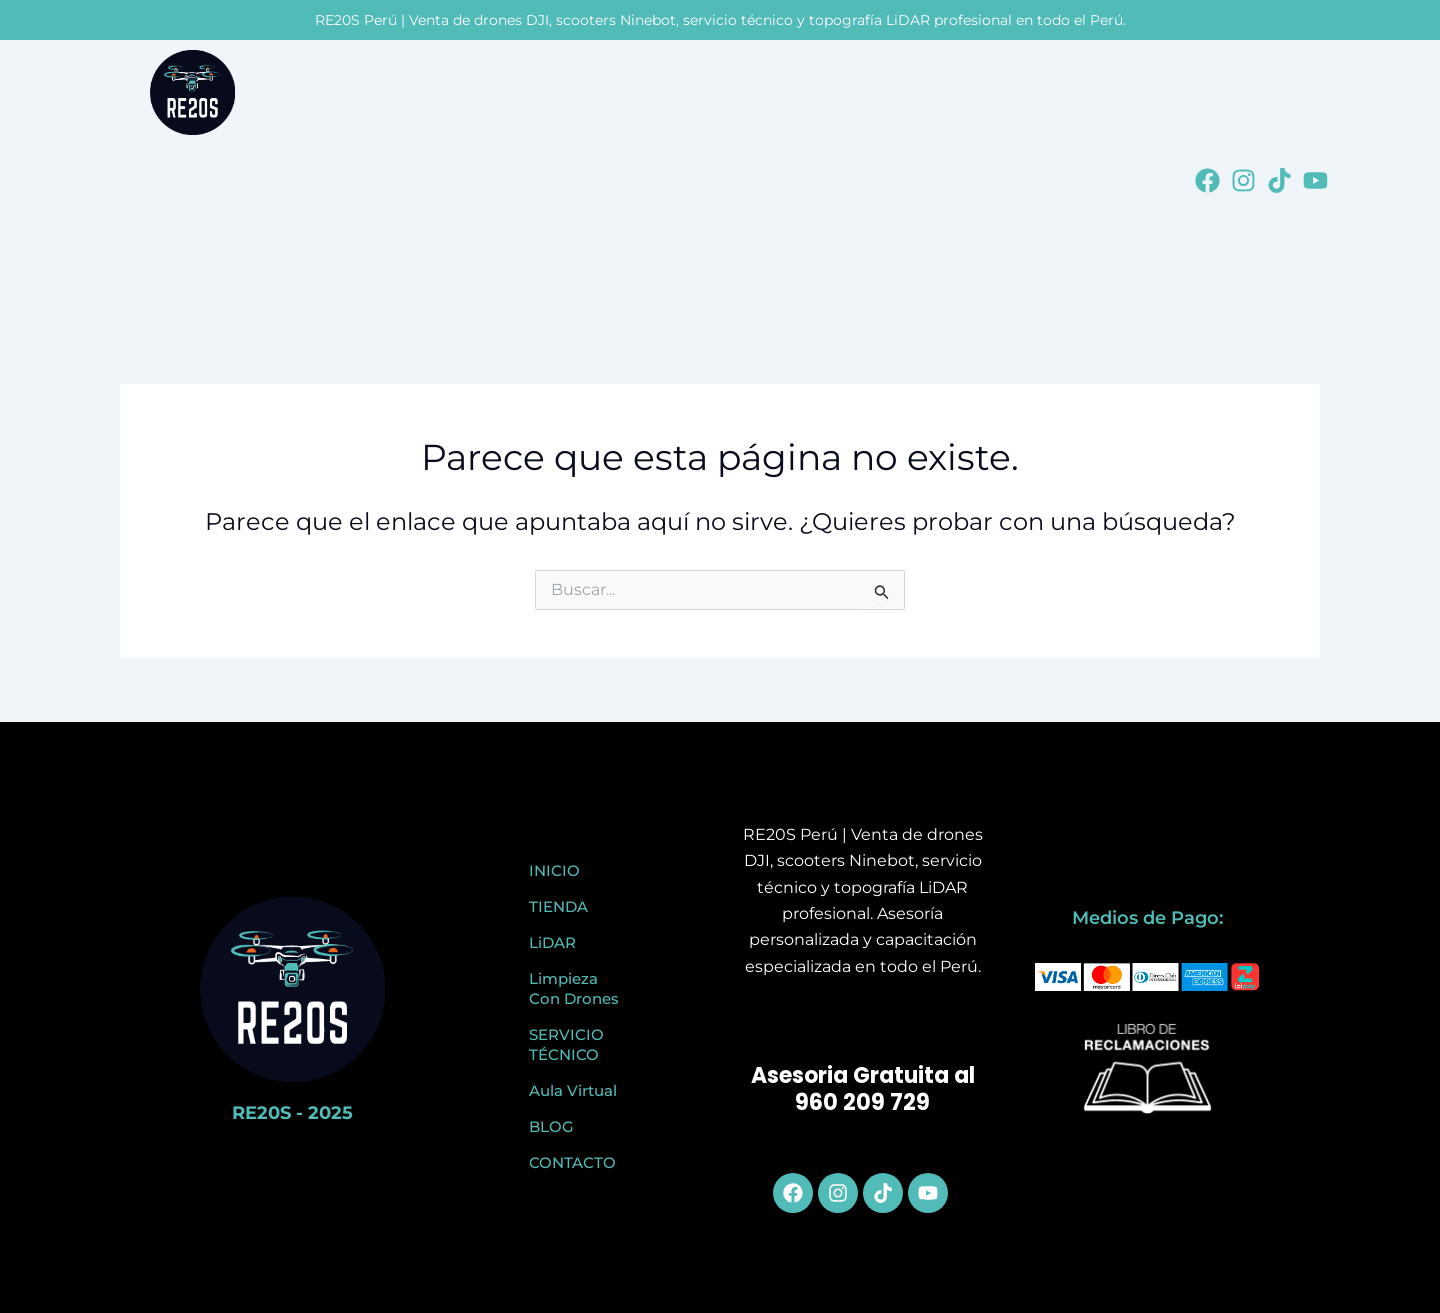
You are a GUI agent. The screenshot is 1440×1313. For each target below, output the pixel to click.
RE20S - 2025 (292, 1113)
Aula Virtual (573, 1090)
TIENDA (558, 906)
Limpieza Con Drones (574, 988)
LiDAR (552, 942)
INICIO (554, 870)
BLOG (551, 1126)
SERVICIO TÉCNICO (566, 1044)
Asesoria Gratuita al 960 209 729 (863, 1089)
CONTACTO (572, 1162)
